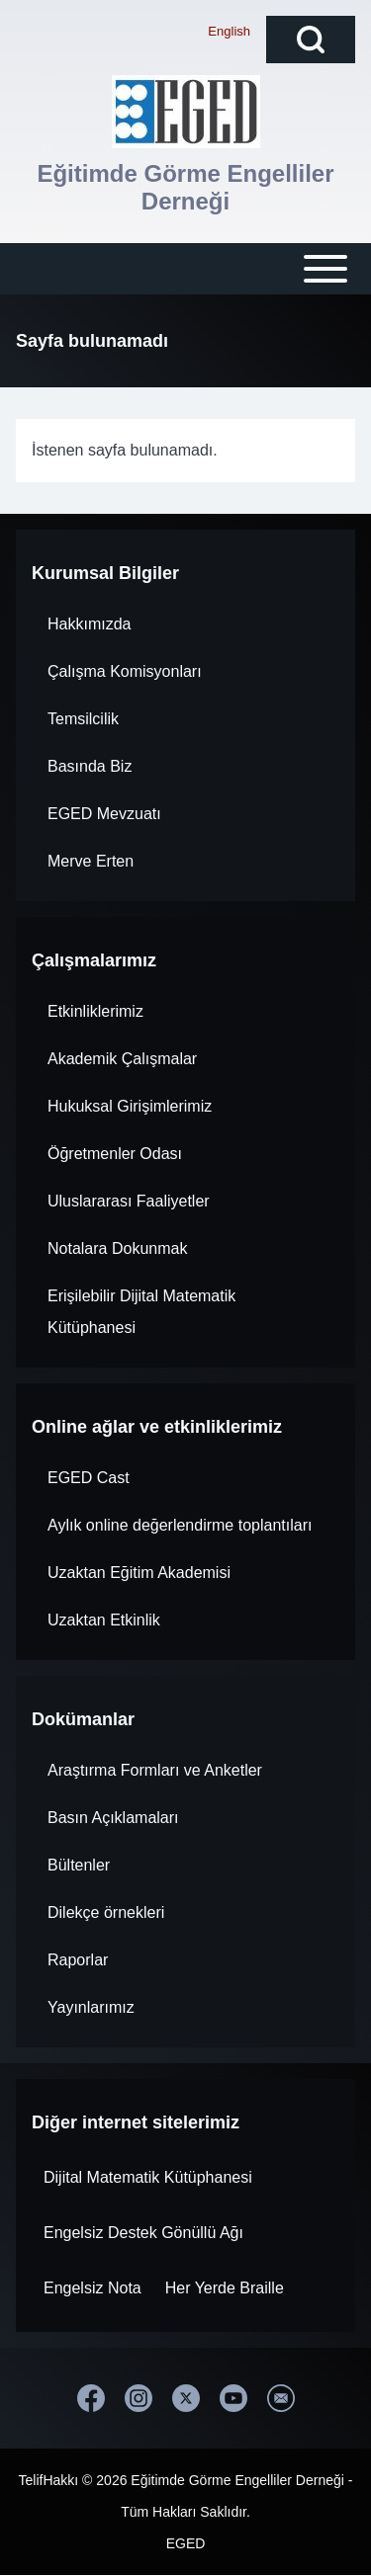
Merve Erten (90, 861)
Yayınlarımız (91, 2007)
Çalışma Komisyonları (124, 671)
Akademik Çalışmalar (122, 1058)
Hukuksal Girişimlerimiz (129, 1106)
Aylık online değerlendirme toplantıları (179, 1525)
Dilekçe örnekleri (105, 1912)
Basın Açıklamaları (113, 1817)
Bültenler (78, 1865)
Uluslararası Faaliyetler (128, 1201)
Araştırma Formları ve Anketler (154, 1770)
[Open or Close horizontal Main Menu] (185, 268)
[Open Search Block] (310, 39)
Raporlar (77, 1960)
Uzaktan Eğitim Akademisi (139, 1572)
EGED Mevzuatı (104, 813)
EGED (186, 2543)
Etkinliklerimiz (95, 1011)
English (229, 31)
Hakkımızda (89, 624)
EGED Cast (88, 1477)
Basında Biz (89, 766)
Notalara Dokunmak (117, 1248)
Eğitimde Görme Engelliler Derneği (185, 187)
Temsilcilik (83, 718)
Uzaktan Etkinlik (103, 1620)
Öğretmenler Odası (114, 1153)
